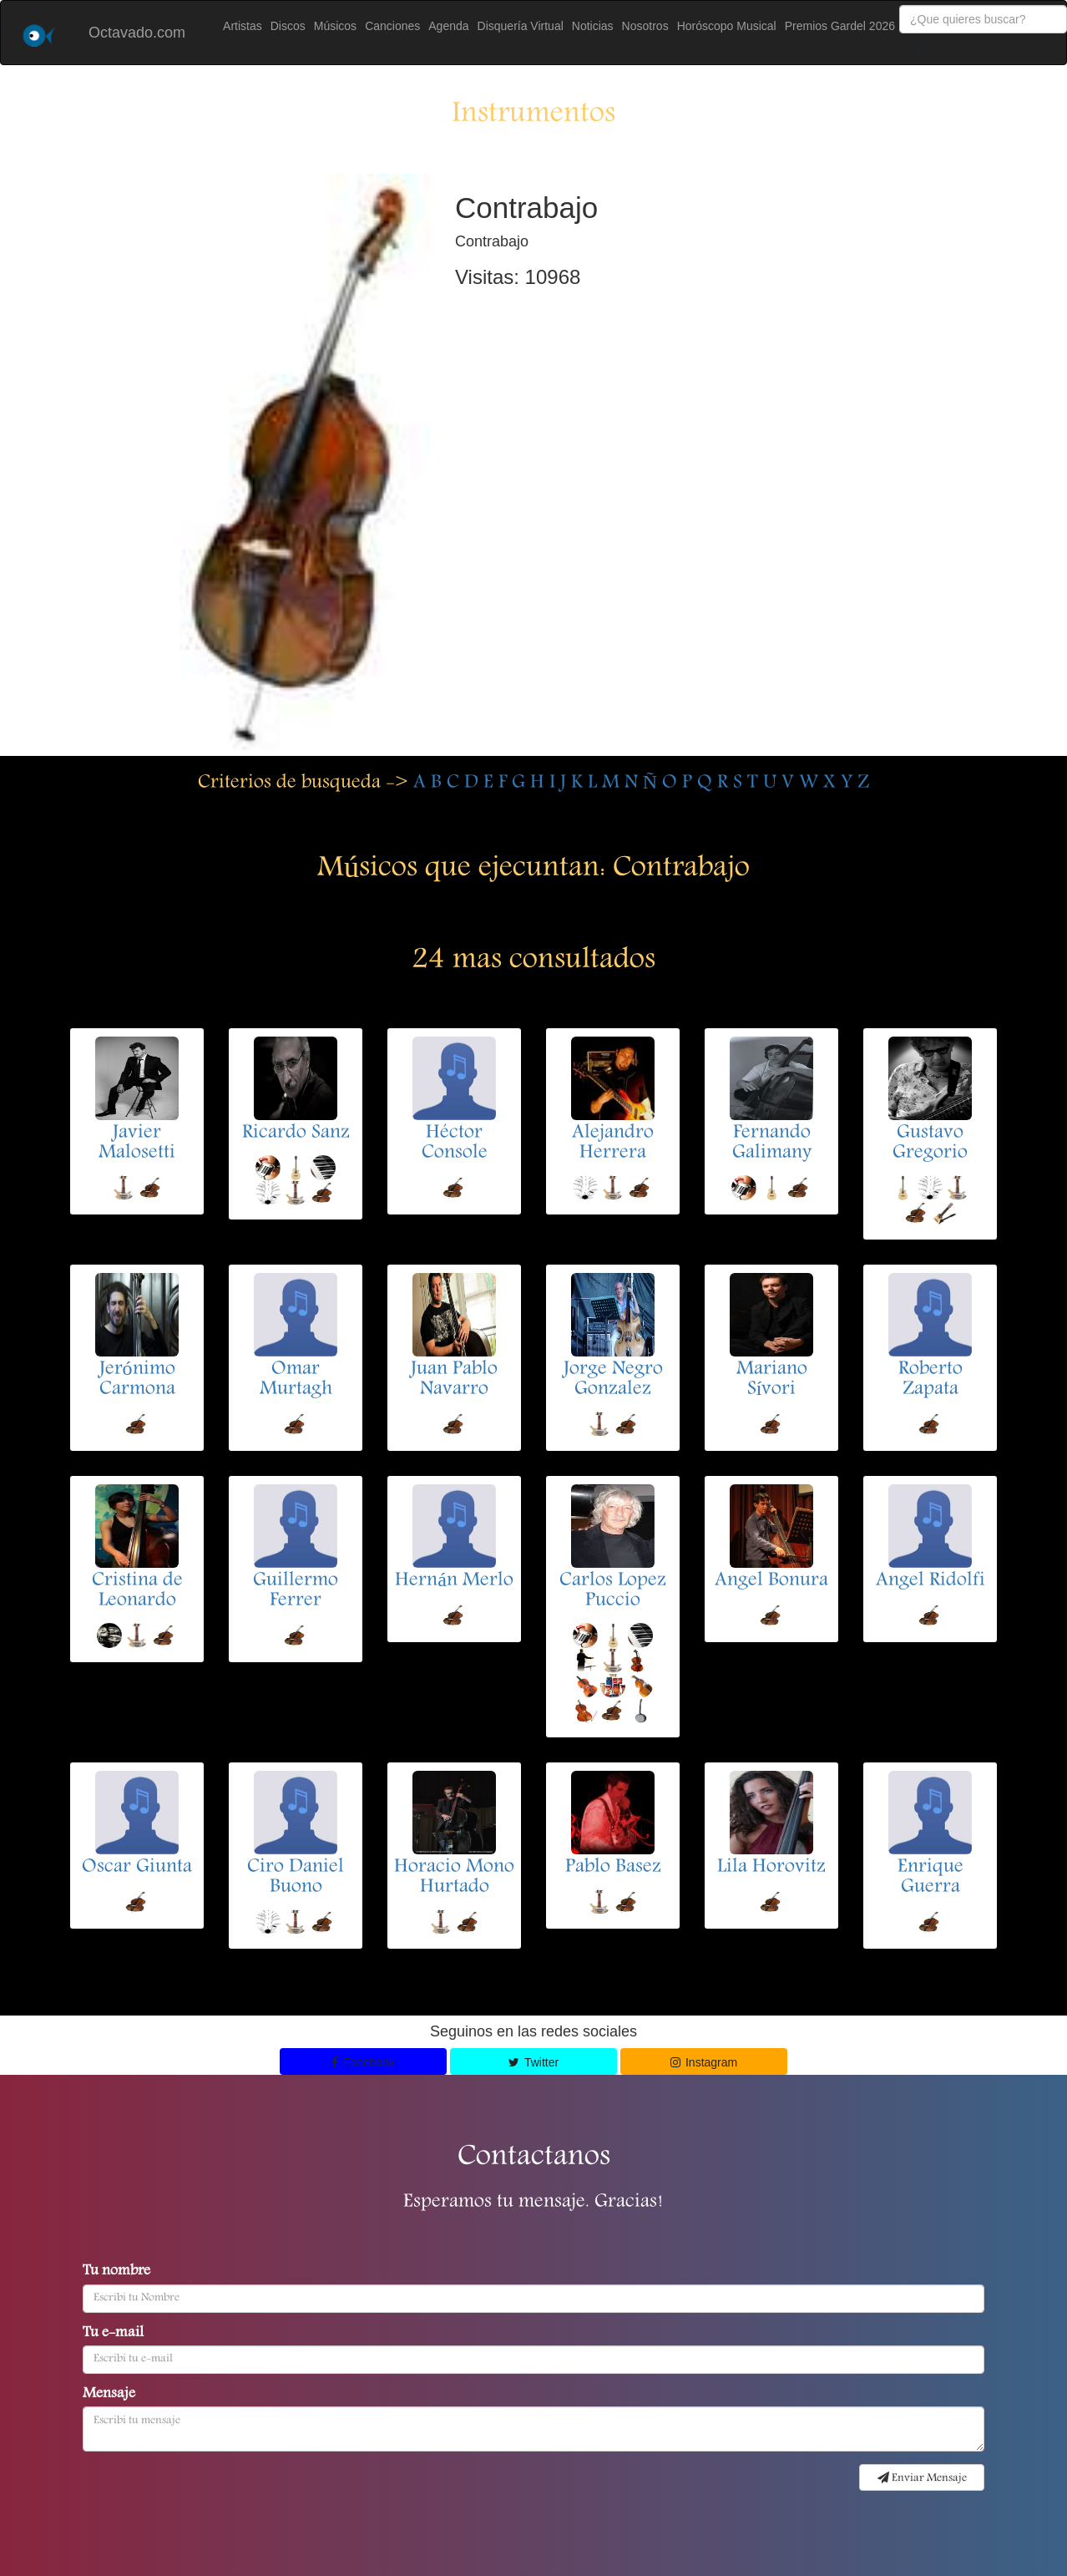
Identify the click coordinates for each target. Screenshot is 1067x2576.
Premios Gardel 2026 (840, 26)
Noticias (593, 26)
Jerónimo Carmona (137, 1379)
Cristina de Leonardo (137, 1591)
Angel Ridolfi (930, 1581)
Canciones (392, 26)
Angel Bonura (771, 1581)
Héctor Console (455, 1143)
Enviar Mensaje (922, 2478)
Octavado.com (136, 32)
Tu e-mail (113, 2333)
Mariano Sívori (771, 1379)
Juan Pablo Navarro (454, 1379)
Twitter (533, 2062)
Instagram (704, 2062)
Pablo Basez (613, 1867)
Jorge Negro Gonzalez (613, 1379)
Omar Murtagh (296, 1379)
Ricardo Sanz (296, 1133)
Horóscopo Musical (726, 26)
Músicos (335, 26)
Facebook (363, 2062)
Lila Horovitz (771, 1867)
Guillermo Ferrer (295, 1591)
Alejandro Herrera (613, 1143)
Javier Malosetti (137, 1143)
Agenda (448, 26)
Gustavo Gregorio (930, 1143)
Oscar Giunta (137, 1867)
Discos (288, 26)
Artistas (242, 26)
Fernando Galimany (772, 1143)
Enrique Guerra (930, 1877)
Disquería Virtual (521, 26)
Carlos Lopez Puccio (612, 1591)
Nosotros (645, 26)
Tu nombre (116, 2271)
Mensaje (109, 2394)
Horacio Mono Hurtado (454, 1877)
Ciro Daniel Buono (295, 1877)
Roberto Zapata (930, 1379)
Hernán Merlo (454, 1581)
